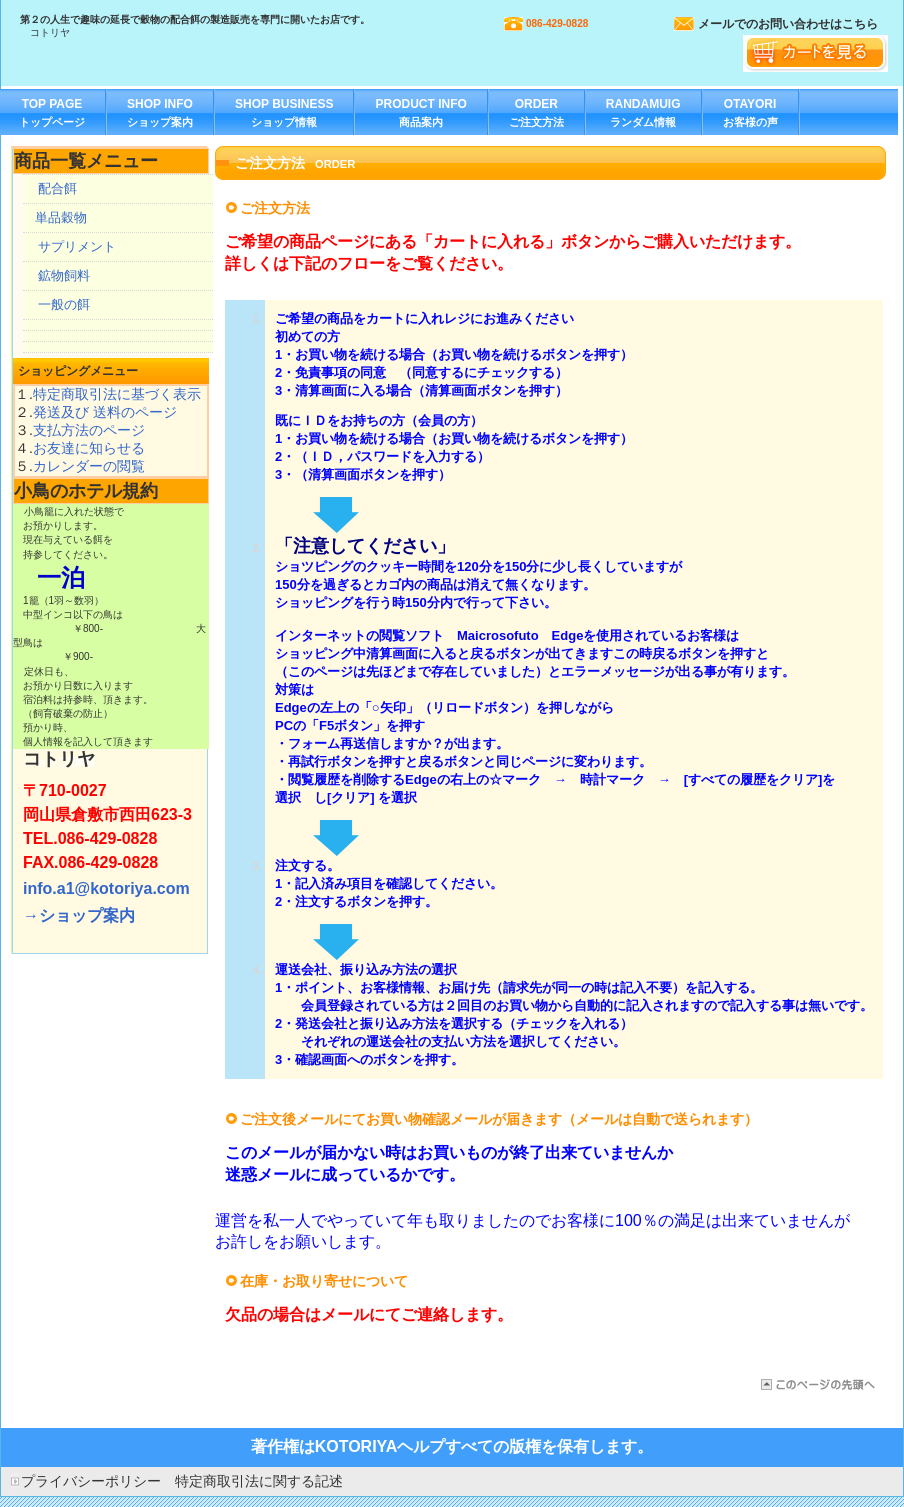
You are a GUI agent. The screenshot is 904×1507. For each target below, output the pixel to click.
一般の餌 (64, 304)
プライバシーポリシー (91, 1481)
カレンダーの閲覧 (89, 466)
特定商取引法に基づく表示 (117, 394)
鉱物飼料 (64, 275)
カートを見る (815, 53)
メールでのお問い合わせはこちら (788, 24)
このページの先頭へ (816, 1384)
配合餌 (57, 188)
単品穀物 (61, 217)
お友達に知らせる (89, 448)
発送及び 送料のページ (105, 412)
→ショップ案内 (79, 915)
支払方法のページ (89, 430)
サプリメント (77, 246)
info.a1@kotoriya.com (106, 888)
